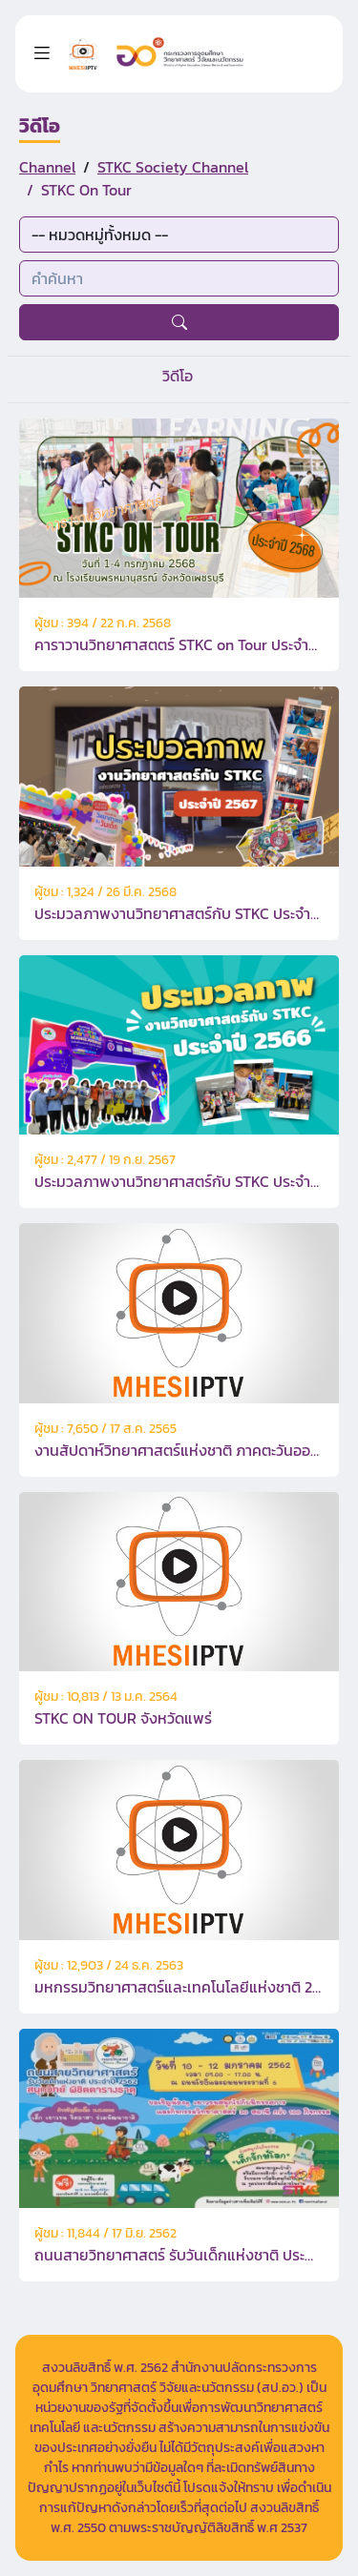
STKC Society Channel (172, 166)
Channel (47, 166)
